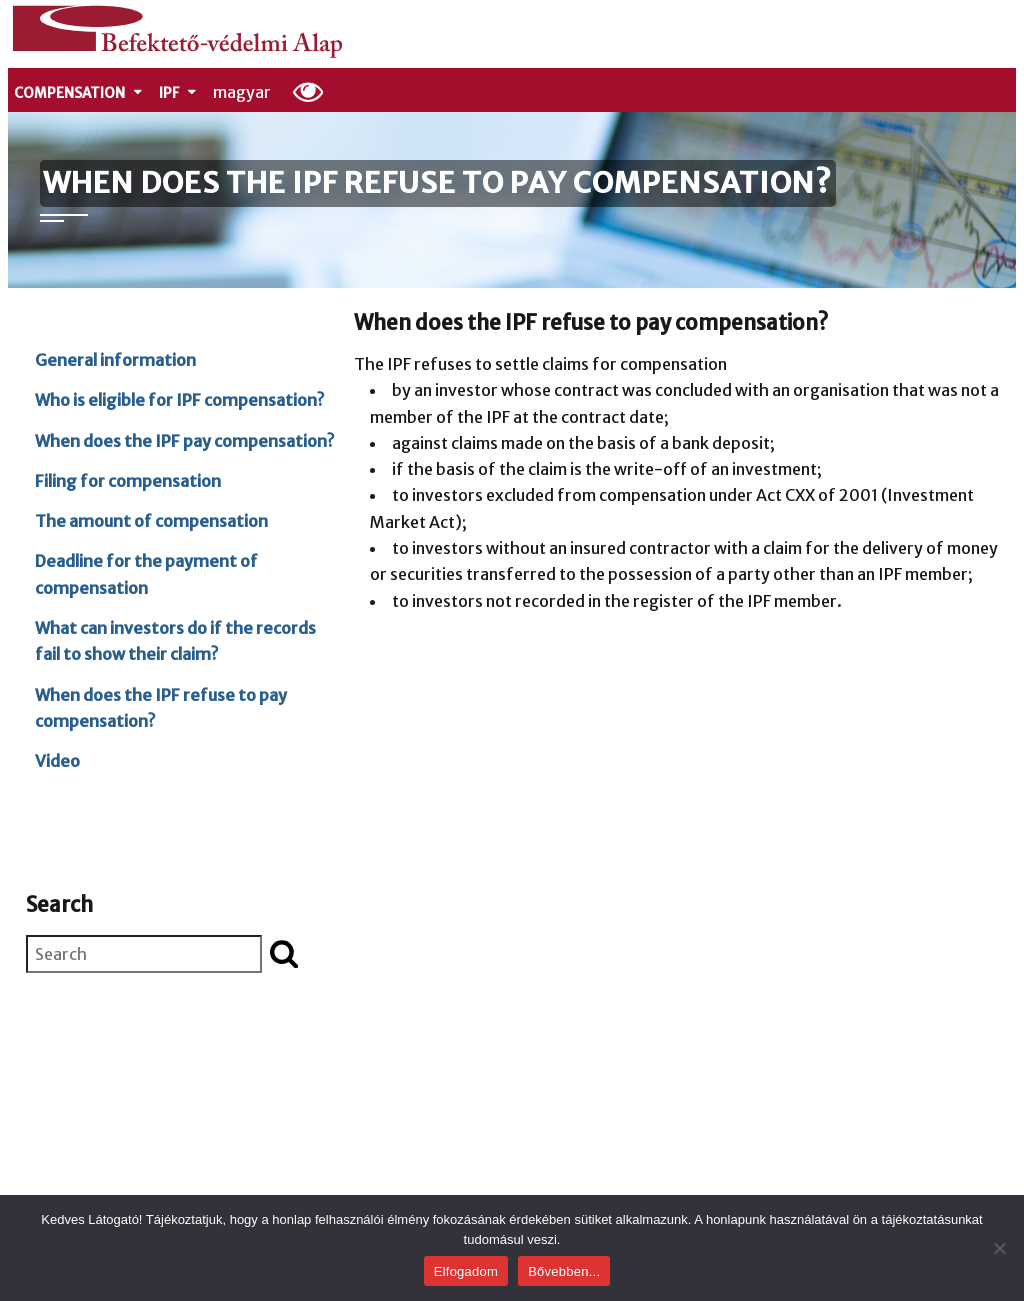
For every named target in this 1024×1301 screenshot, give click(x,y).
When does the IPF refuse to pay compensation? (161, 708)
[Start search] (284, 953)
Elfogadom (466, 1271)
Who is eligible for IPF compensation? (179, 400)
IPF (178, 93)
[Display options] (308, 91)
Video (57, 761)
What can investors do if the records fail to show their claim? (175, 641)
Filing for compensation (128, 481)
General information (115, 360)
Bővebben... (564, 1271)
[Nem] (999, 1248)
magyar (242, 92)
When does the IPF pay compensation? (184, 441)
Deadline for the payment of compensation (146, 574)
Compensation (79, 93)
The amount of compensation (151, 521)
